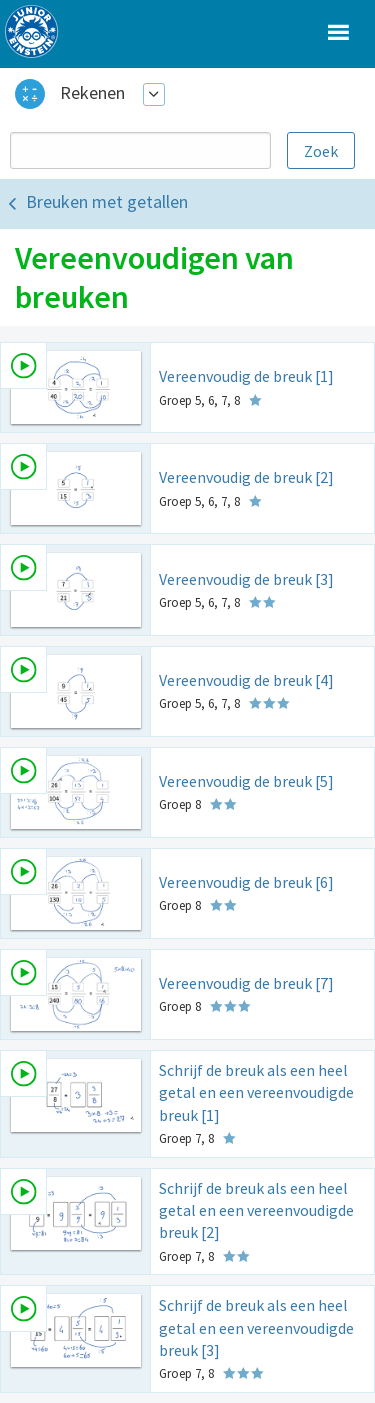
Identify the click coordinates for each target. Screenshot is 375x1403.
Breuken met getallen (107, 201)
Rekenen (92, 92)
